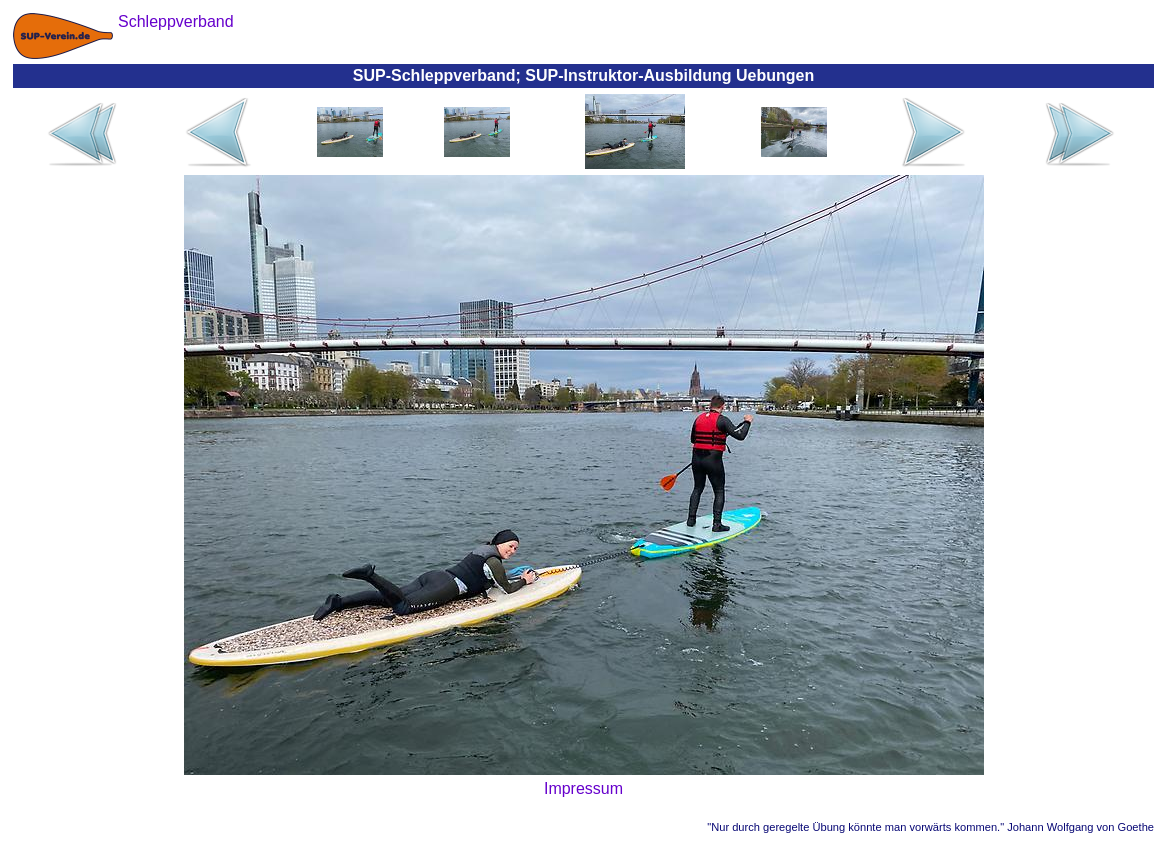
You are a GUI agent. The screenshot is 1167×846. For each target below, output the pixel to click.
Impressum (583, 788)
